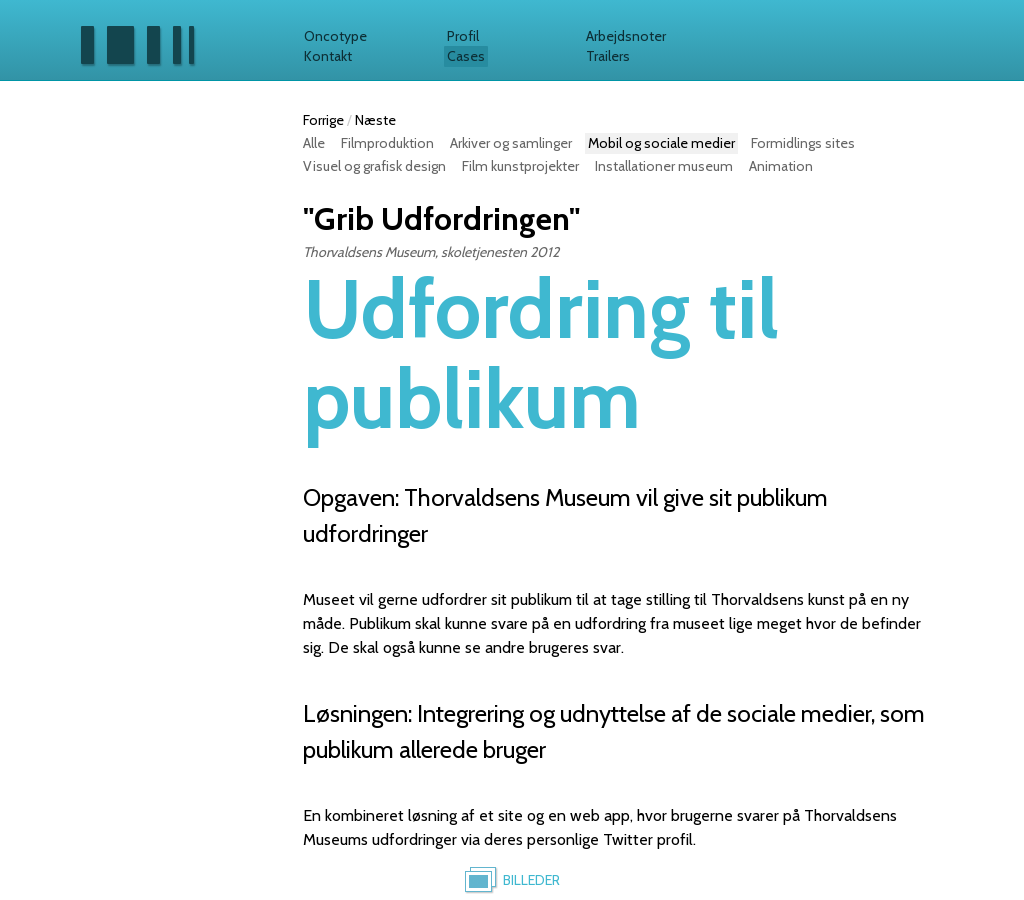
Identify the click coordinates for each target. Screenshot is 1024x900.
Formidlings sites (803, 143)
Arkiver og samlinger (511, 143)
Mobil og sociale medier (661, 143)
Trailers (608, 56)
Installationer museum (664, 166)
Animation (781, 166)
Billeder (531, 880)
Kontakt (328, 56)
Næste (375, 120)
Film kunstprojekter (520, 166)
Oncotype (335, 36)
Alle (314, 143)
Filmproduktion (387, 143)
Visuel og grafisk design (374, 166)
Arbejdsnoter (626, 36)
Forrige (323, 120)
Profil (463, 36)
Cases (466, 56)
